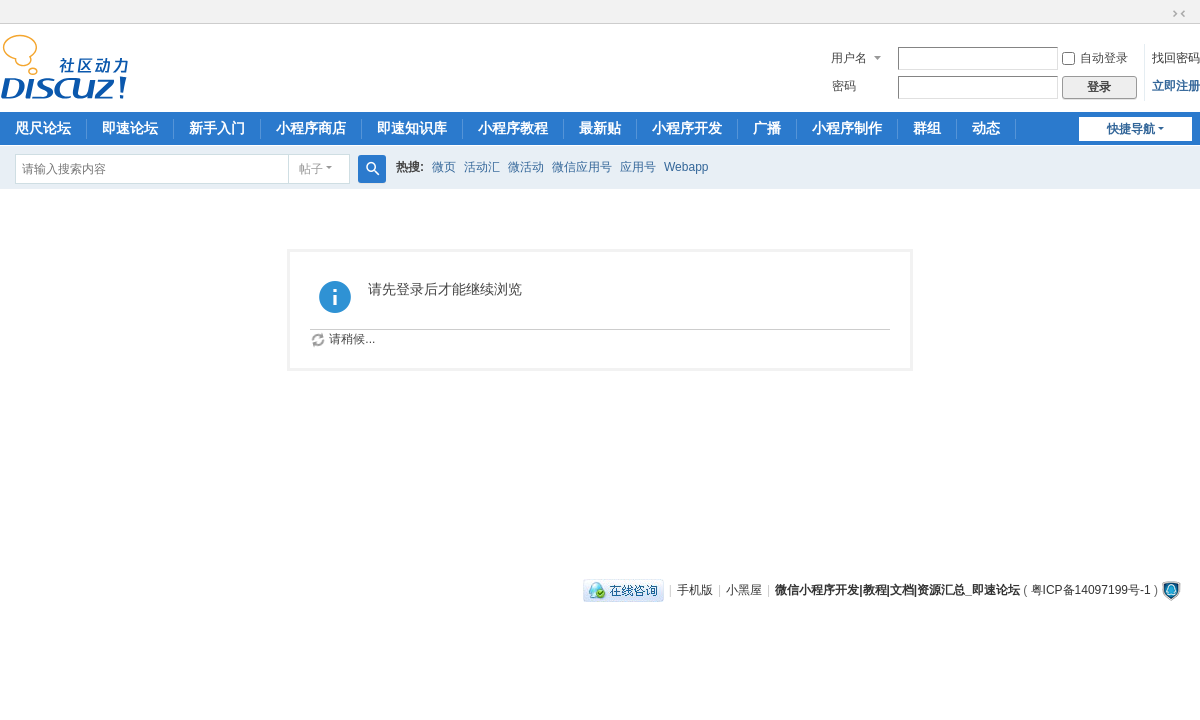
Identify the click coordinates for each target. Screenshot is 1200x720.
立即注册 (1176, 86)
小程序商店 (311, 128)
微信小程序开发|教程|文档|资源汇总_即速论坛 (897, 590)
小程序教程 (513, 128)
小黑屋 (744, 590)
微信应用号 (582, 167)
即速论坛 (130, 128)
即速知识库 (412, 128)
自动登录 (1095, 58)
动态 (986, 128)
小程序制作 (847, 128)
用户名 (849, 58)
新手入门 (217, 128)
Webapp (686, 167)
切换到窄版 (1179, 14)
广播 (767, 128)
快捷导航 (1131, 129)
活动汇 (482, 167)
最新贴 (600, 128)
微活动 (526, 167)
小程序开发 (687, 128)
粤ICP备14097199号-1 (1091, 590)
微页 (444, 167)
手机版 (695, 590)
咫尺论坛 (43, 128)
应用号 (638, 167)
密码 (844, 86)
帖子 (311, 169)
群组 (927, 128)
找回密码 (1176, 58)
